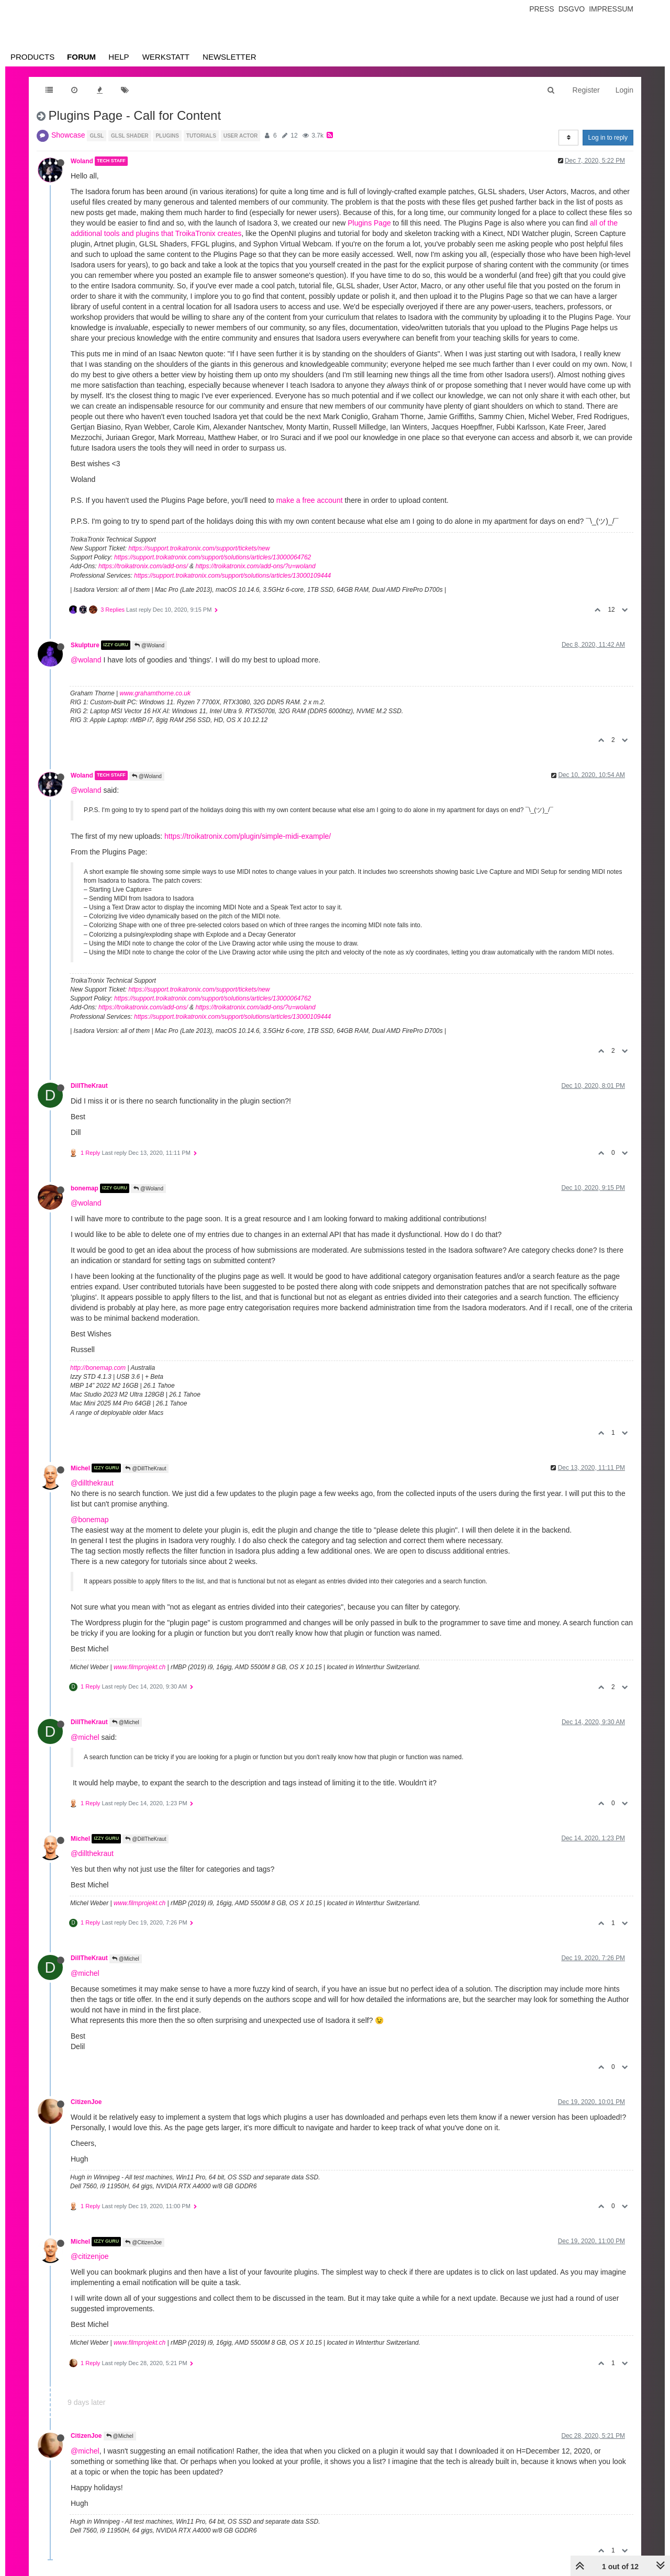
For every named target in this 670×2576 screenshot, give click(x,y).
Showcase (68, 135)
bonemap (84, 1188)
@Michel (125, 1722)
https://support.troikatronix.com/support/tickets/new (199, 548)
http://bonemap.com (98, 1367)
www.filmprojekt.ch (139, 1667)
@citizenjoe (90, 2256)
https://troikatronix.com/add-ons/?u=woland (255, 566)
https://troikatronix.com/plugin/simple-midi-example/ (247, 836)
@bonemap (90, 1519)
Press (541, 9)
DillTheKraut (89, 1085)
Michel (80, 1467)
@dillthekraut (92, 1483)
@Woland (149, 645)
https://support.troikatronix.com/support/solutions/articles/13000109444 (232, 575)
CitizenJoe (86, 2102)
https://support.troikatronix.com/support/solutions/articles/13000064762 (212, 557)
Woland (82, 161)
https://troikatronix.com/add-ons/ (143, 566)
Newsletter (229, 56)
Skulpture (85, 645)
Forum (81, 56)
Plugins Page (369, 223)
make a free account (309, 500)
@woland (86, 660)
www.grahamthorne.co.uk (155, 693)
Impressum (611, 9)
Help (118, 56)
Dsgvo (572, 9)
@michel (85, 1737)
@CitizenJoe (143, 2242)
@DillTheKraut (145, 1468)
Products (32, 56)
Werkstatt (165, 56)
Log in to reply (608, 137)
